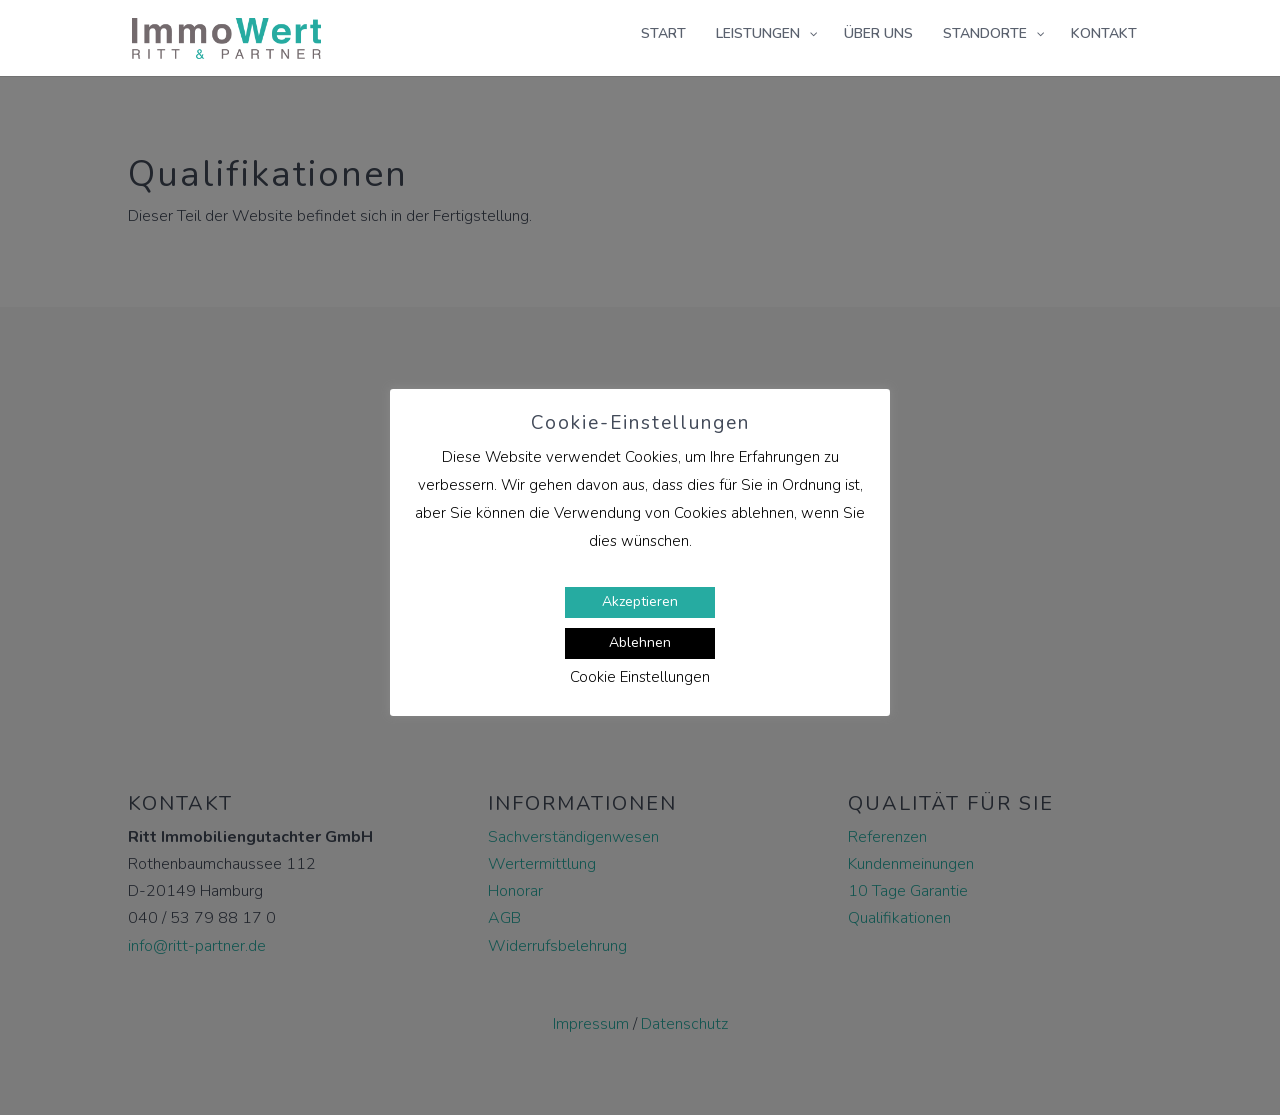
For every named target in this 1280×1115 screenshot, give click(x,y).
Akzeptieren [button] (640, 601)
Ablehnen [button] (640, 642)
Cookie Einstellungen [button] (640, 677)
